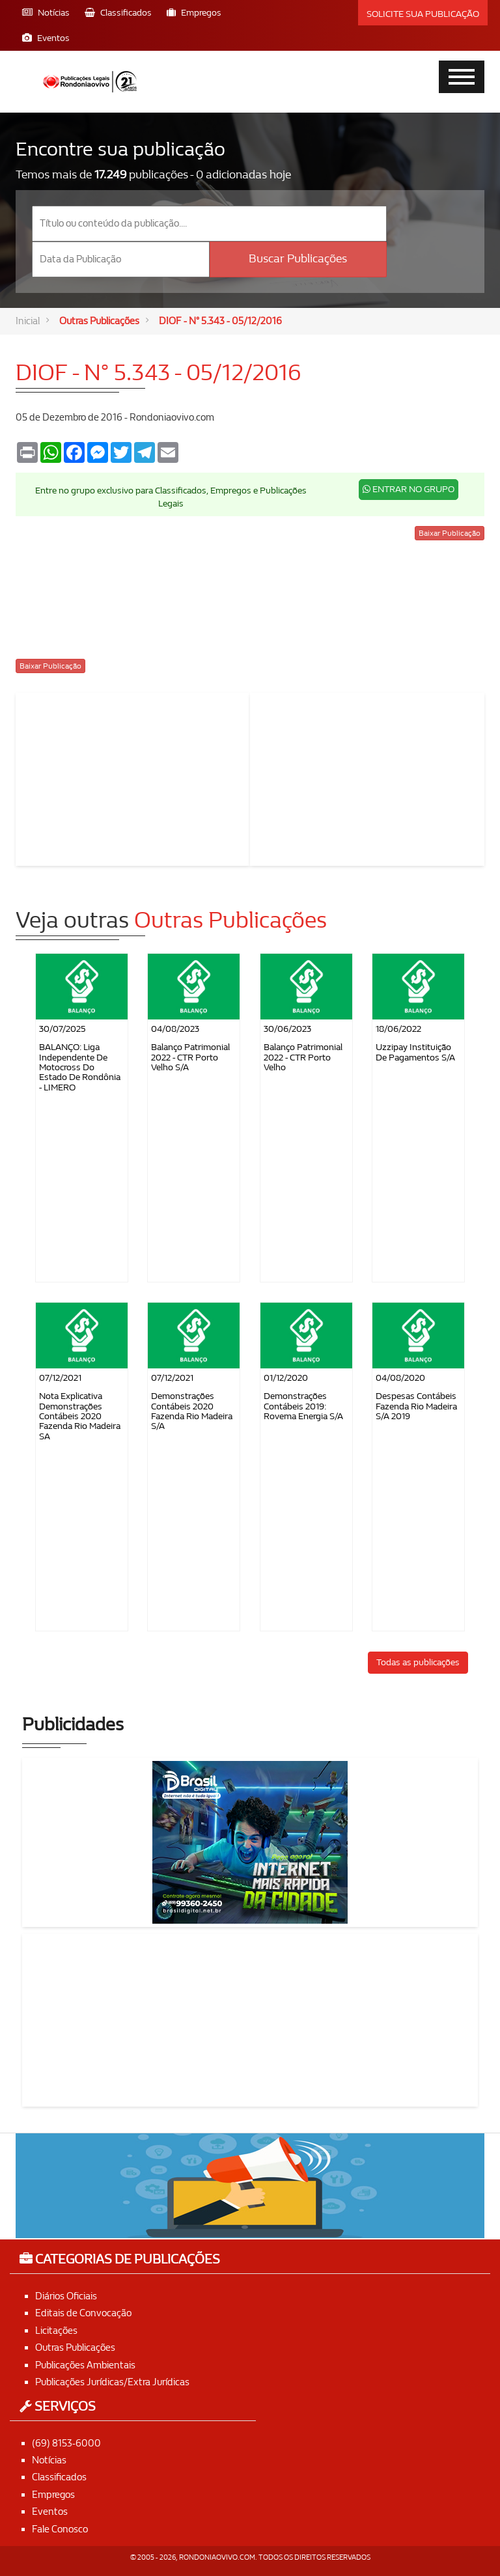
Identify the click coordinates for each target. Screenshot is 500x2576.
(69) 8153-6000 (66, 2443)
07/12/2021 (60, 1378)
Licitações (56, 2330)
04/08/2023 (175, 1029)
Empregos (53, 2494)
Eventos (50, 2511)
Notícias (49, 2460)
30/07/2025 (62, 1029)
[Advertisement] (132, 777)
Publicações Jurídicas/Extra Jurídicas (112, 2382)
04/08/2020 (400, 1378)
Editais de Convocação (83, 2314)
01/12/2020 (286, 1378)
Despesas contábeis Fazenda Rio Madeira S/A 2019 (416, 1406)
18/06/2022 (398, 1029)
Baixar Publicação (449, 533)
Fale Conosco (60, 2529)
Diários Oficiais (66, 2296)
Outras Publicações (99, 321)
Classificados (59, 2478)
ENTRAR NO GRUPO (408, 489)
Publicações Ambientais (85, 2365)
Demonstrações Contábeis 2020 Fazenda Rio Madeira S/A (191, 1411)
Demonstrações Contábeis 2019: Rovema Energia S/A (303, 1406)
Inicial (28, 321)
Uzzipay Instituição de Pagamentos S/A (415, 1052)
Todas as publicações (418, 1662)
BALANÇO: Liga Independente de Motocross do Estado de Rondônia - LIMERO (79, 1068)
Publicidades (73, 1725)
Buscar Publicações (298, 259)
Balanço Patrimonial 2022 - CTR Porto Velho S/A (190, 1057)
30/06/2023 (287, 1029)
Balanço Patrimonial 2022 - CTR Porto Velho (303, 1057)
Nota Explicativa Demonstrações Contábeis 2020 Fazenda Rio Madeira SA (79, 1417)
